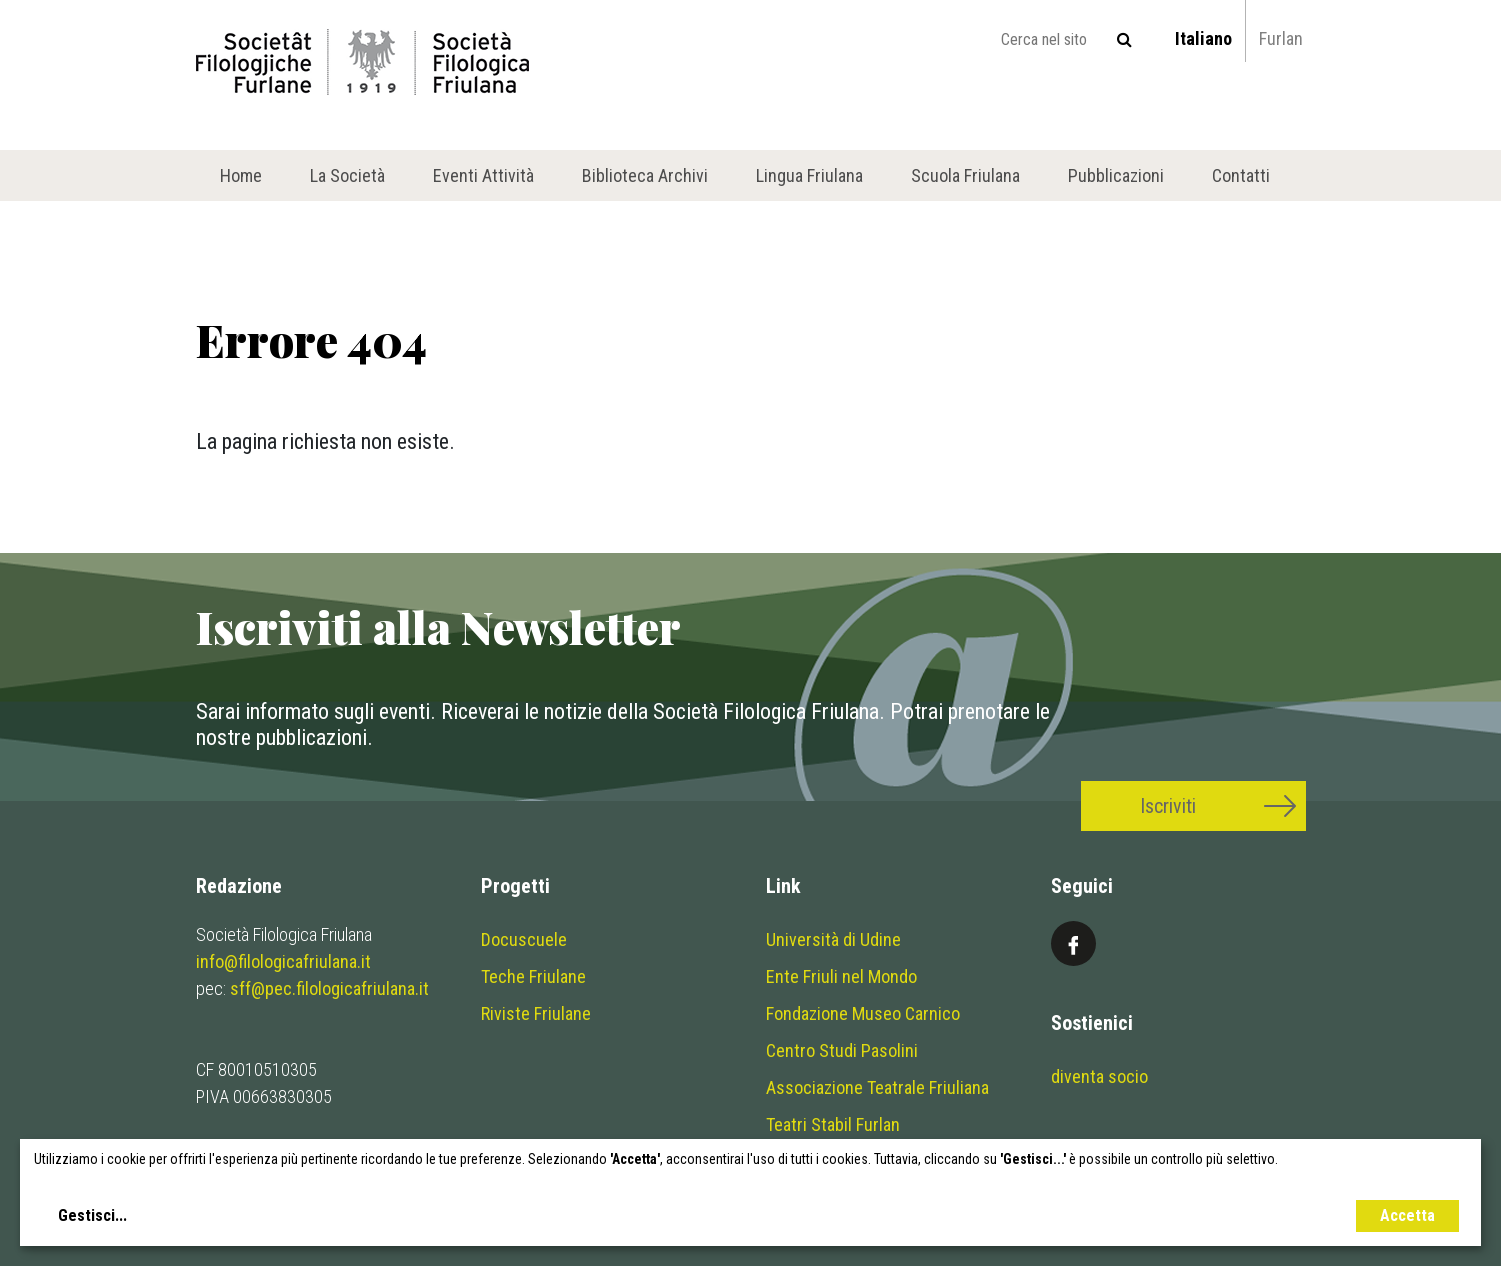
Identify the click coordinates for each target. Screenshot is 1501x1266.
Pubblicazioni (1116, 175)
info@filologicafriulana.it (283, 961)
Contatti (1241, 175)
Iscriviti (1168, 806)
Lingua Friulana (809, 175)
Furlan (1281, 38)
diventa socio (1099, 1076)
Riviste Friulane (536, 1013)
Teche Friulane (533, 976)
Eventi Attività (483, 175)
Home (241, 175)
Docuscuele (524, 939)
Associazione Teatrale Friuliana (877, 1087)
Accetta (1407, 1215)
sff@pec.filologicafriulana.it (329, 988)
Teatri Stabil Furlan (833, 1124)
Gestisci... (92, 1215)
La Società (347, 175)
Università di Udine (833, 939)
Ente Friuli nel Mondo (841, 976)
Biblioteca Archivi (645, 175)
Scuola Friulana (965, 175)
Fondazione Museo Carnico (863, 1013)
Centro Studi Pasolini (842, 1050)
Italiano (1203, 38)
